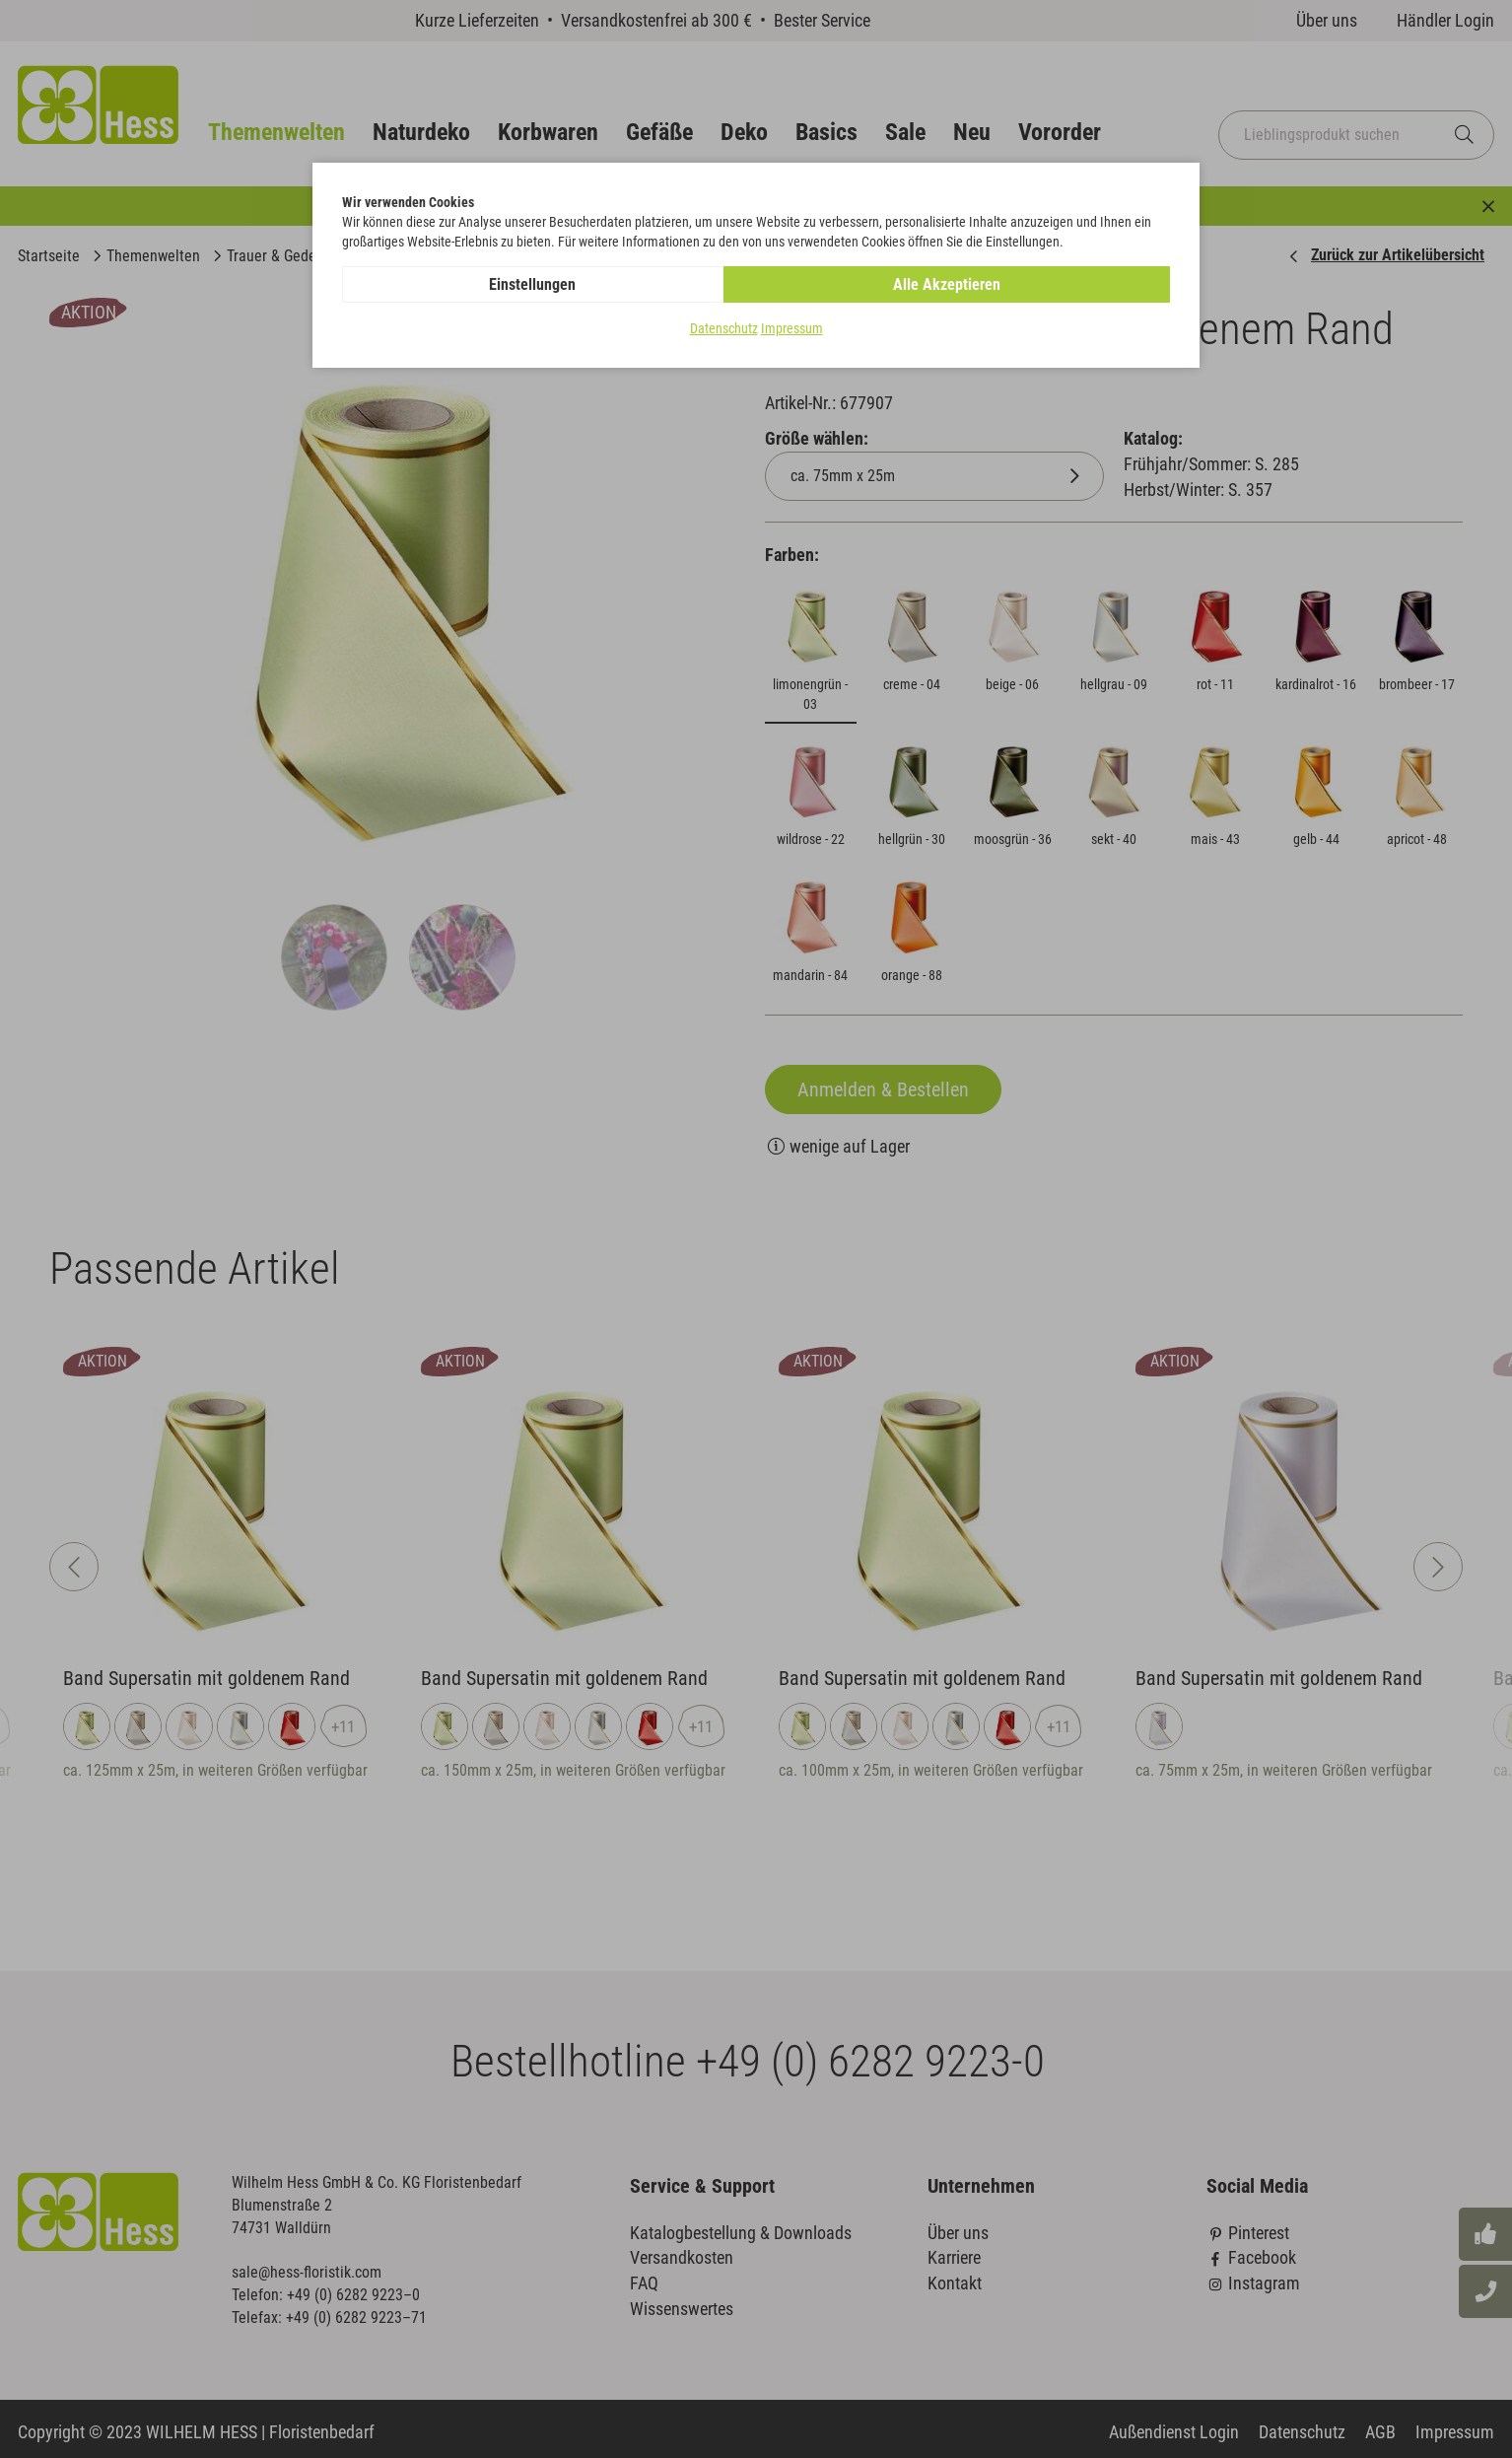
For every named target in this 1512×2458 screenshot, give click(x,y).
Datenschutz (724, 329)
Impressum (792, 329)
